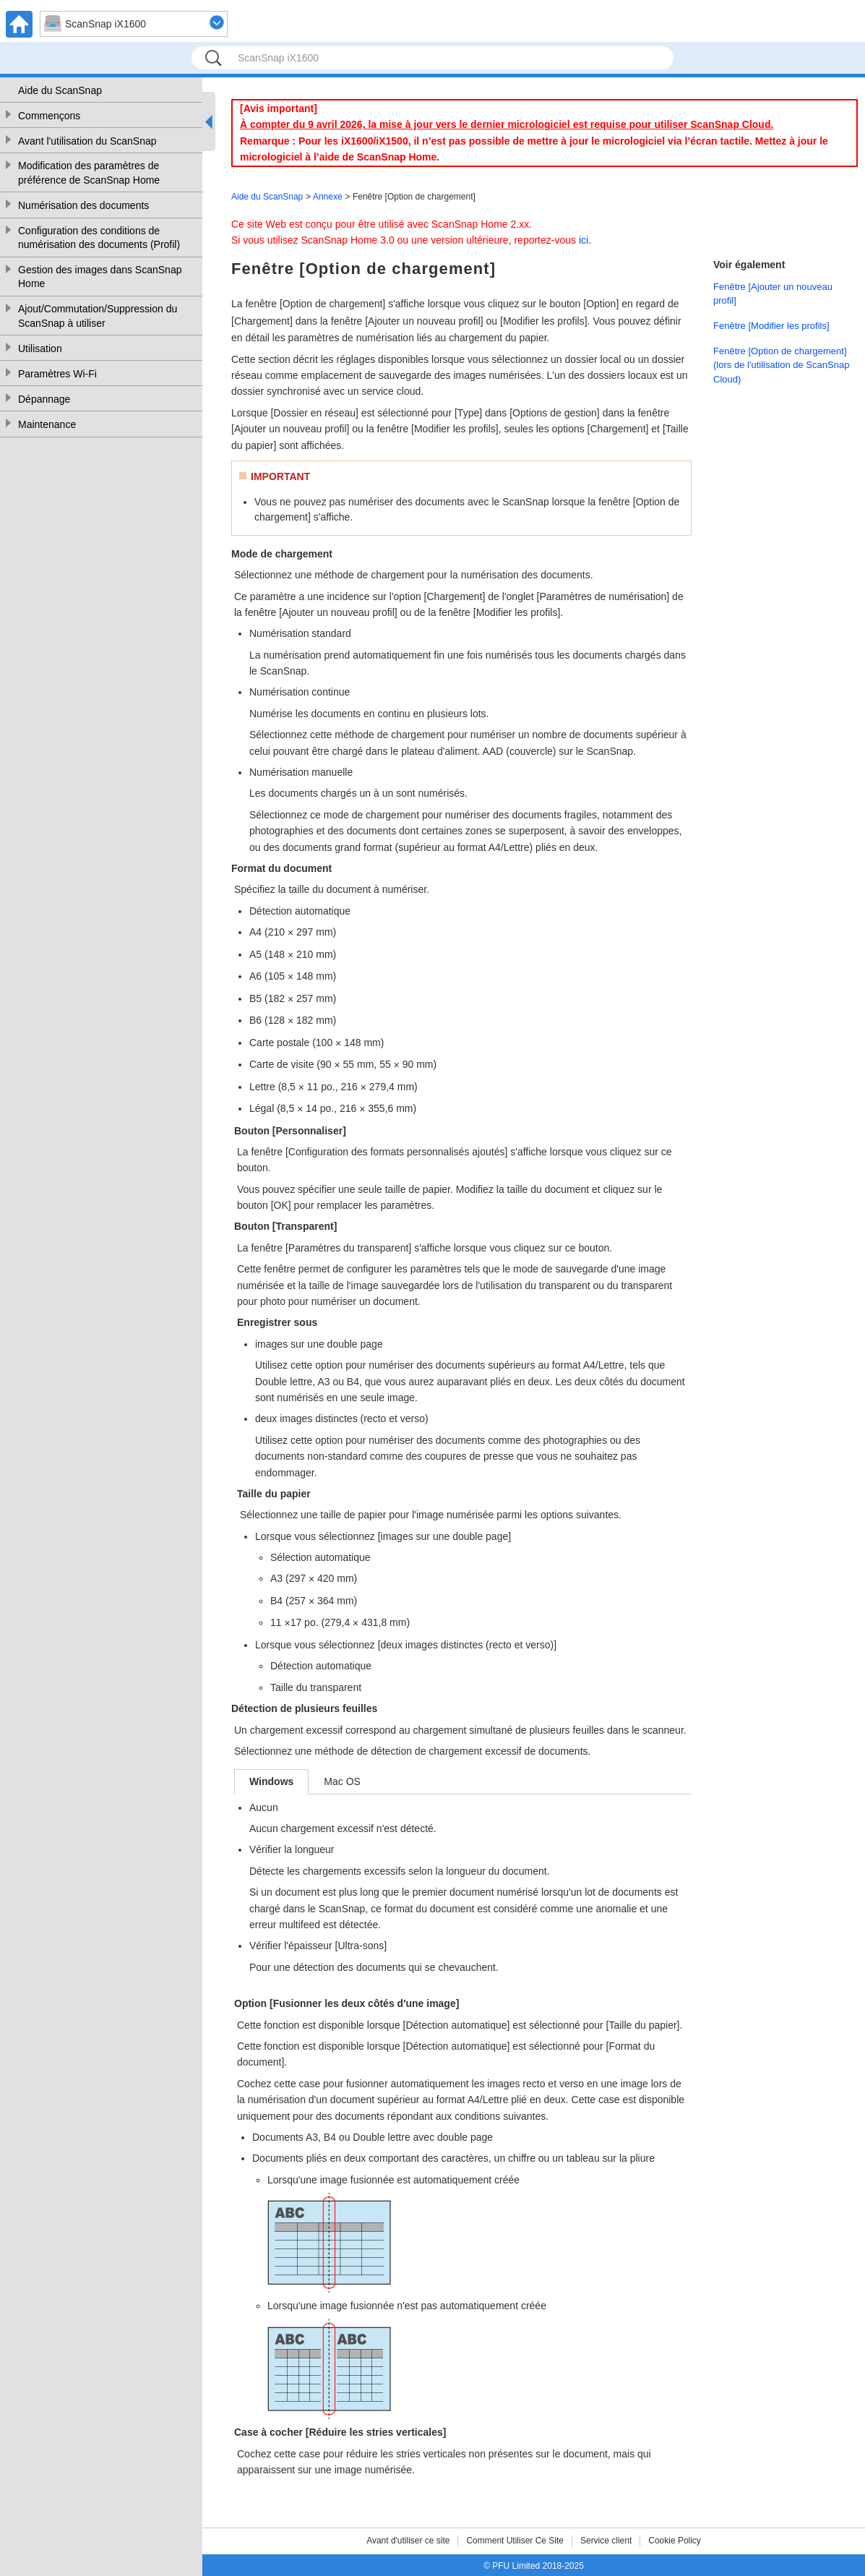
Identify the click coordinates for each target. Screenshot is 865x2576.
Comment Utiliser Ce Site (515, 2541)
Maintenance (47, 424)
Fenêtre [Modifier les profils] (771, 325)
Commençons (49, 115)
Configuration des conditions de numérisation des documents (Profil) (99, 238)
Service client (606, 2541)
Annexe (328, 197)
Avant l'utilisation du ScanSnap (87, 141)
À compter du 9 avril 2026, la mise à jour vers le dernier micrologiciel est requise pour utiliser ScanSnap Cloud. (506, 124)
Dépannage (44, 399)
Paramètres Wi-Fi (57, 374)
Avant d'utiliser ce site (407, 2541)
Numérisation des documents (83, 205)
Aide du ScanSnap (60, 90)
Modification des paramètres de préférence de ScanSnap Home (89, 173)
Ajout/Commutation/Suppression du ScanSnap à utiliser (97, 316)
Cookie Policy (674, 2541)
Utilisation (40, 348)
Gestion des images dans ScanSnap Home (99, 277)
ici (583, 240)
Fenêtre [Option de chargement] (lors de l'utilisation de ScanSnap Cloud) (781, 365)
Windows (271, 1781)
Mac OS (342, 1781)
